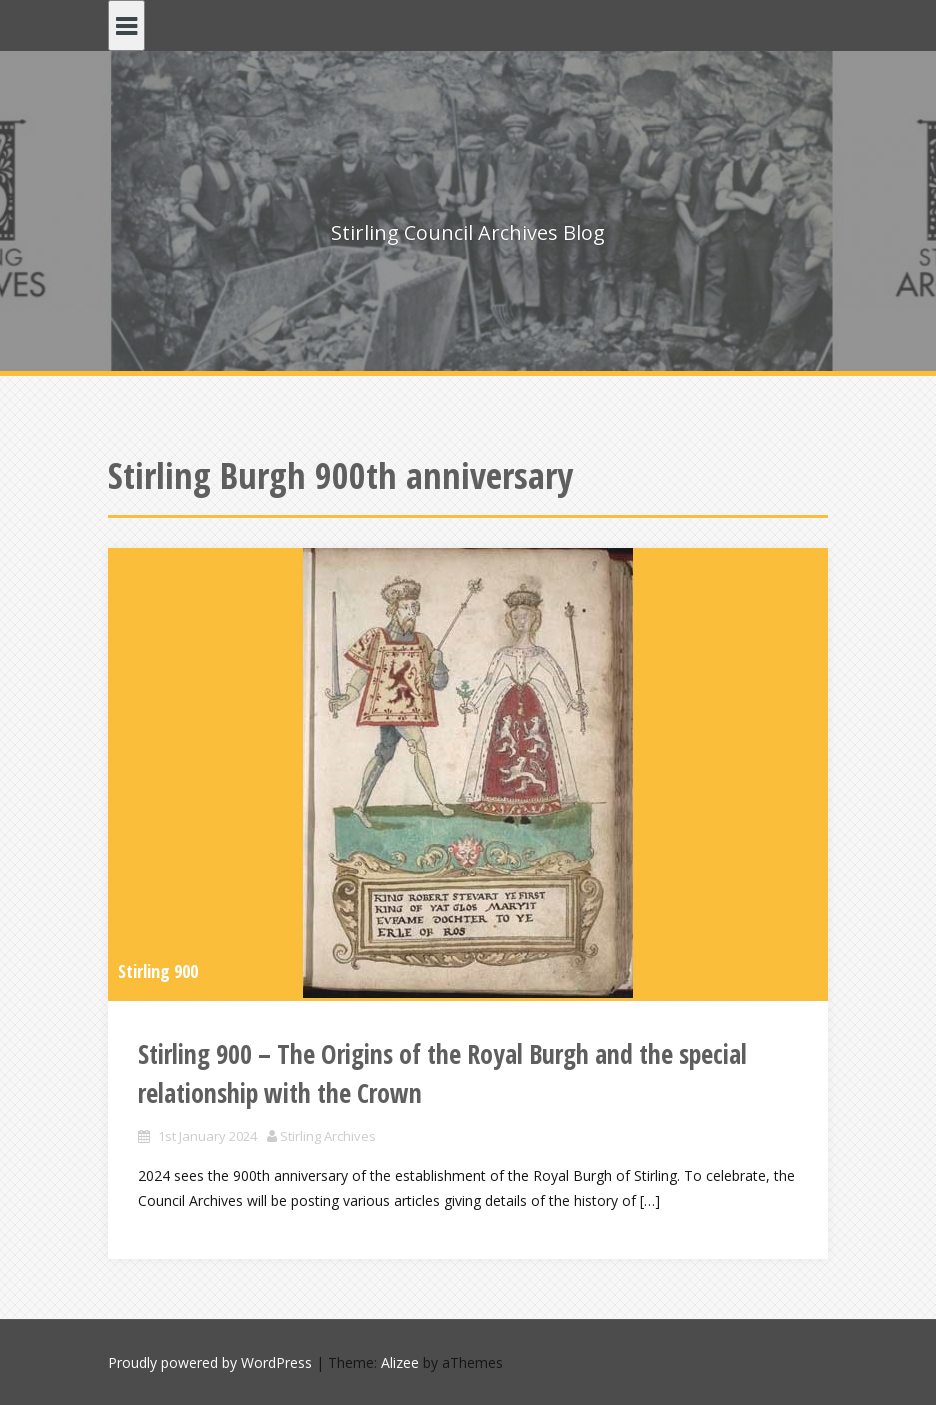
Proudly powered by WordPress (210, 1362)
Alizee (400, 1362)
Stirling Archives (328, 1136)
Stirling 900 (158, 971)
